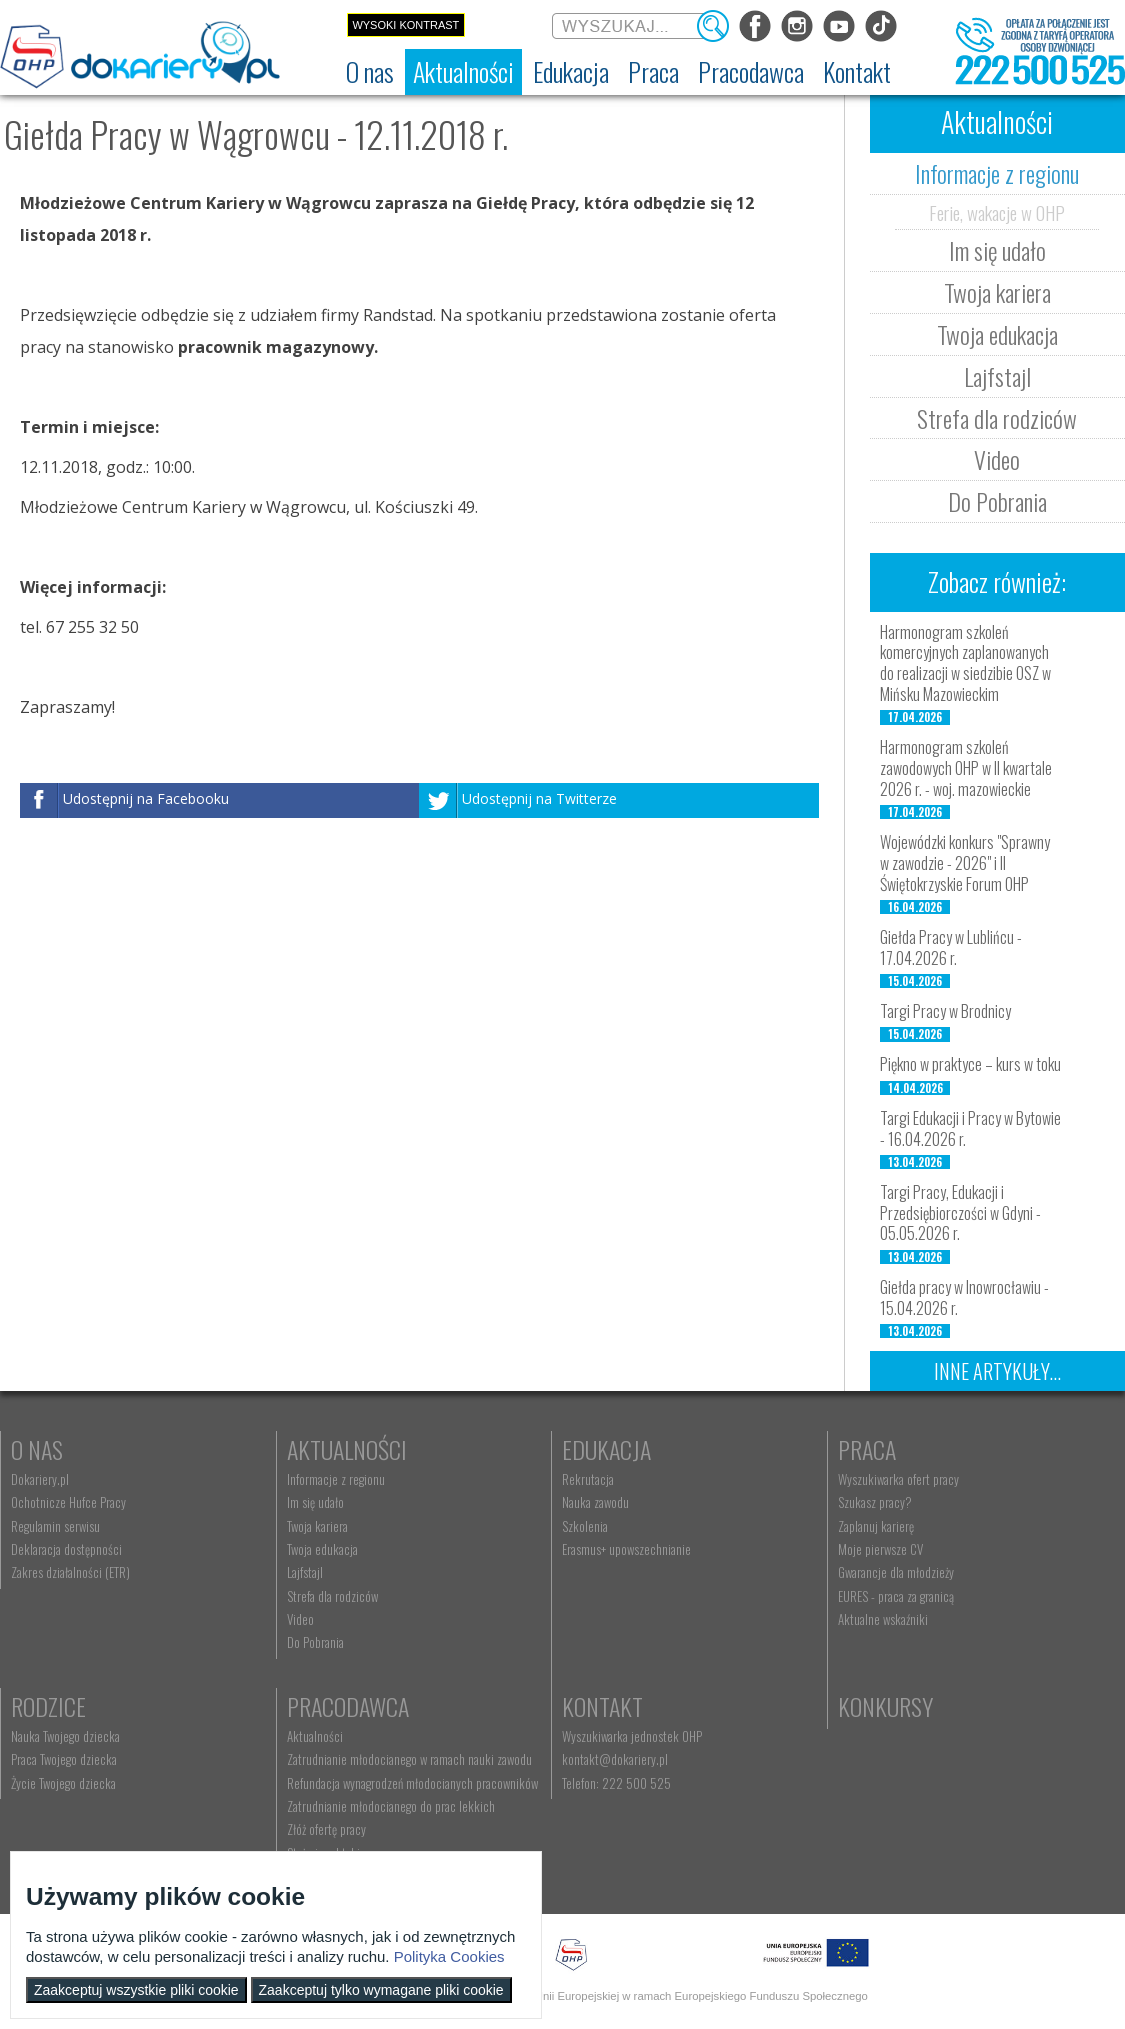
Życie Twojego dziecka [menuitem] (63, 1783)
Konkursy (885, 1706)
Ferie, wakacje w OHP (997, 212)
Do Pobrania (997, 501)
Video (997, 459)
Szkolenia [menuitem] (585, 1526)
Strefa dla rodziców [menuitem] (332, 1596)
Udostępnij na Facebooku (146, 798)
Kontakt (602, 1706)
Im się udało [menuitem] (315, 1502)
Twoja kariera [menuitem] (317, 1526)
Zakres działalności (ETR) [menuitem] (70, 1572)
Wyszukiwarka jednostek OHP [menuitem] (632, 1736)
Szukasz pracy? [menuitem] (875, 1502)
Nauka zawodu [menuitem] (595, 1502)
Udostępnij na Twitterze (539, 798)
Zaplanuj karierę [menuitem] (876, 1526)
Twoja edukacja (997, 334)
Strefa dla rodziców (997, 418)
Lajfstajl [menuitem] (305, 1572)
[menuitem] (370, 72)
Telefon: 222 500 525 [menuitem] (616, 1783)
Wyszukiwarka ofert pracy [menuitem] (898, 1479)
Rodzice (48, 1706)
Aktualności (347, 1449)
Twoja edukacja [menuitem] (322, 1549)
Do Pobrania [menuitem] (315, 1642)
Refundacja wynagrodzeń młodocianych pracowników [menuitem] (412, 1783)
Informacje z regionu (997, 173)
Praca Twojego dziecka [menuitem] (64, 1759)
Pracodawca (348, 1706)
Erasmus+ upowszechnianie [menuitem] (626, 1549)
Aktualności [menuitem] (315, 1736)
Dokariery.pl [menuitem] (40, 1479)
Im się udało (997, 250)
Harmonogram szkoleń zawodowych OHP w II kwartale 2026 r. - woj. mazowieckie (966, 768)
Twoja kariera (997, 292)
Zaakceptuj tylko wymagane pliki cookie (381, 1990)
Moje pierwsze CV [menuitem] (880, 1549)
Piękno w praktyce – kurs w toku (970, 1064)
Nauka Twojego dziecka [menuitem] (65, 1736)
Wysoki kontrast (405, 25)
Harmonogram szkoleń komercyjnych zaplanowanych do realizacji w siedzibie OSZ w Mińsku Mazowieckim (965, 663)
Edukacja (606, 1449)
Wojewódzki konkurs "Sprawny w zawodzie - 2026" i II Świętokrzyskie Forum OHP (965, 863)
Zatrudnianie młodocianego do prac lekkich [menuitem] (391, 1806)
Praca (867, 1449)
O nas (37, 1449)
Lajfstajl (997, 376)
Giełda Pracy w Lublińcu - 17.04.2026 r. (951, 947)
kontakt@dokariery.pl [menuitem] (615, 1759)
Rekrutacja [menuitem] (588, 1479)
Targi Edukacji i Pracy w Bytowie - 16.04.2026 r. (970, 1128)
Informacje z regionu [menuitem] (336, 1479)
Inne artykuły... (997, 1371)
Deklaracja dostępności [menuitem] (66, 1549)
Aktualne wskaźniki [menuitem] (883, 1619)
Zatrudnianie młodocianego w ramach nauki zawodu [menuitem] (409, 1759)
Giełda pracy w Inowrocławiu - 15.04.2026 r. (964, 1297)
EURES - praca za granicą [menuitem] (896, 1596)
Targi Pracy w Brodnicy (945, 1011)
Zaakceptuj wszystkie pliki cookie (136, 1990)
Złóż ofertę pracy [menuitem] (326, 1829)
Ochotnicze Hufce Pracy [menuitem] (68, 1502)
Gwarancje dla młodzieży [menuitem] (896, 1572)
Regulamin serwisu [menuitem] (55, 1526)
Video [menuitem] (300, 1619)
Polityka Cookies (449, 1956)
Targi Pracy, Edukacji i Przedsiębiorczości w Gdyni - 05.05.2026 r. (960, 1213)
